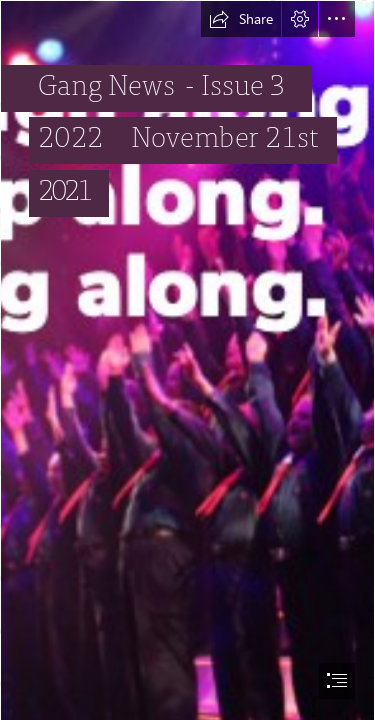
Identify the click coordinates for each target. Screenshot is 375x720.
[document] (187, 360)
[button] (241, 19)
